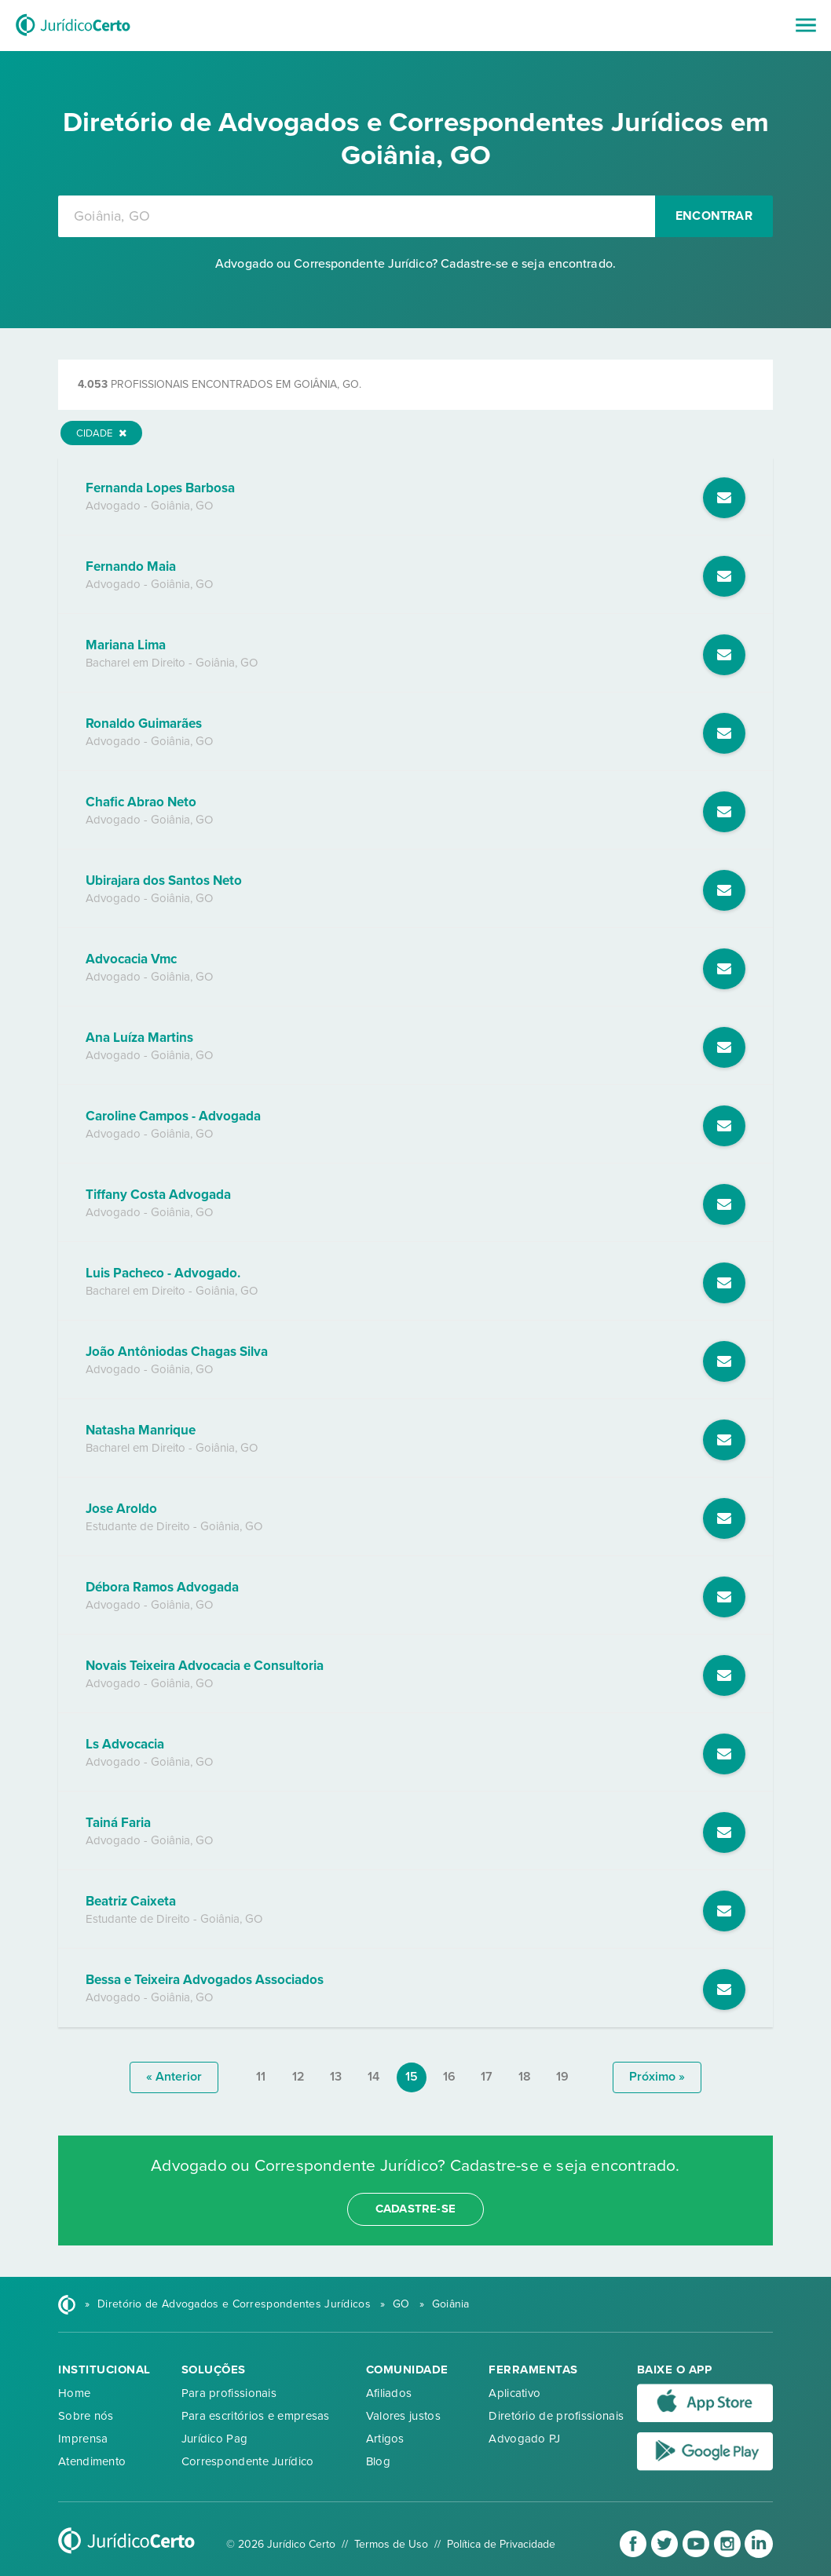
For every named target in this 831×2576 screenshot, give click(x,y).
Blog (378, 2461)
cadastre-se (415, 2208)
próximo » (657, 2077)
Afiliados (389, 2393)
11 (260, 2077)
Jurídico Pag (214, 2439)
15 (411, 2077)
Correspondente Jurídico (247, 2461)
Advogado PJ (524, 2439)
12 (298, 2077)
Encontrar (713, 216)
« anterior (174, 2077)
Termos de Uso (391, 2544)
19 (562, 2077)
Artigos (385, 2439)
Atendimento (92, 2461)
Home (74, 2393)
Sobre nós (86, 2416)
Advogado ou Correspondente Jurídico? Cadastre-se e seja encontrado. (415, 264)
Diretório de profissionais (556, 2416)
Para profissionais (228, 2393)
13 (336, 2077)
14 (373, 2077)
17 (486, 2077)
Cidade (101, 433)
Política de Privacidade (501, 2544)
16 (449, 2077)
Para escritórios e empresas (255, 2416)
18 (524, 2077)
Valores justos (403, 2416)
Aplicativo (514, 2393)
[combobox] (356, 216)
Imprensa (83, 2439)
